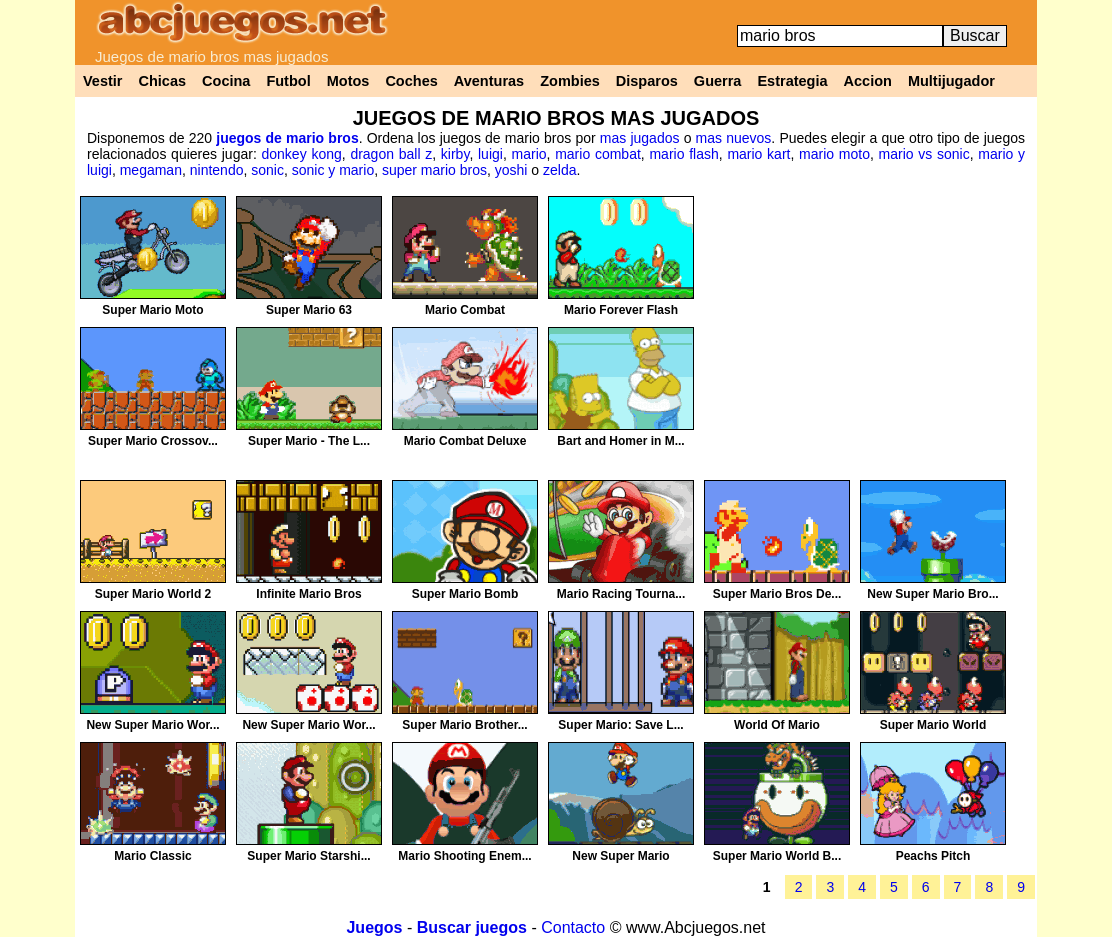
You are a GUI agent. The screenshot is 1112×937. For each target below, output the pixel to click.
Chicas (163, 81)
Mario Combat (465, 310)
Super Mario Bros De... (777, 594)
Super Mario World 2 (153, 594)
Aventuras (489, 81)
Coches (411, 81)
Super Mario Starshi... (308, 856)
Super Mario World (933, 725)
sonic (267, 170)
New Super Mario (620, 856)
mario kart (758, 154)
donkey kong (302, 154)
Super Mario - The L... (309, 441)
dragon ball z (391, 154)
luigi (490, 154)
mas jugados (640, 138)
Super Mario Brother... (464, 725)
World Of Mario (777, 725)
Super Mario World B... (777, 856)
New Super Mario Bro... (932, 594)
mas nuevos (734, 138)
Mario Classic (152, 856)
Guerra (718, 81)
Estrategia (792, 81)
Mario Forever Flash (621, 310)
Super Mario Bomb (465, 594)
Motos (348, 81)
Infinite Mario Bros (308, 594)
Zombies (570, 81)
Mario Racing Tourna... (621, 594)
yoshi (511, 170)
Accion (868, 81)
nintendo (217, 170)
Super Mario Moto (152, 310)
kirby (455, 154)
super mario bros (434, 170)
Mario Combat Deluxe (465, 441)
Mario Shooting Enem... (464, 856)
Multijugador (951, 81)
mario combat (598, 154)
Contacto (573, 927)
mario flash (683, 154)
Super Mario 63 (309, 310)
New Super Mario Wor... (152, 725)
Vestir (103, 81)
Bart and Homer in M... (620, 441)
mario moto (834, 154)
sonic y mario (333, 170)
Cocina (226, 81)
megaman (151, 170)
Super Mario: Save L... (620, 725)
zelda (559, 170)
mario (529, 154)
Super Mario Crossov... (153, 441)
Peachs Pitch (933, 856)
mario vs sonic (924, 154)
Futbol (288, 81)
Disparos (647, 81)
